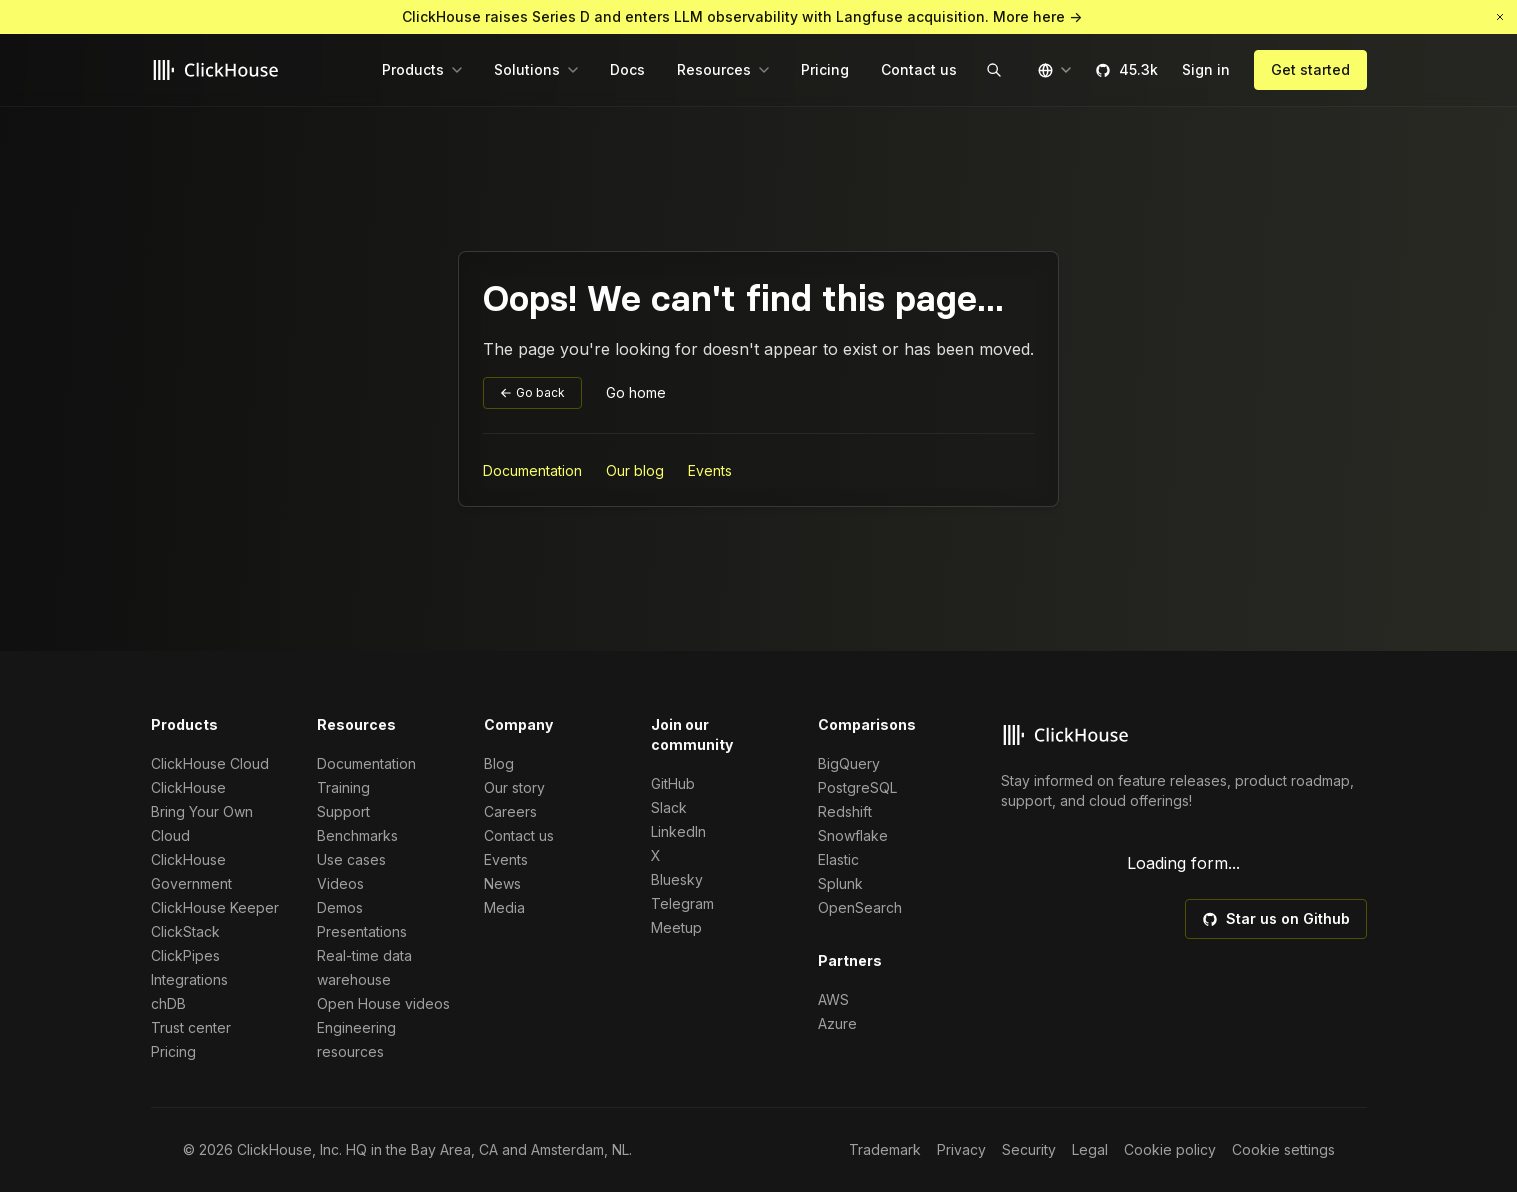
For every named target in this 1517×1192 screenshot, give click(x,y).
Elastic (838, 859)
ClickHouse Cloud (210, 763)
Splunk (840, 883)
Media (504, 907)
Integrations (189, 979)
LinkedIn (678, 831)
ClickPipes (185, 955)
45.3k (1126, 69)
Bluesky (677, 879)
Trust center (191, 1027)
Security (1029, 1149)
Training (343, 787)
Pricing (173, 1051)
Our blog (635, 470)
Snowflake (853, 835)
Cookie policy (1170, 1149)
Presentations (362, 931)
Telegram (682, 903)
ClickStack (185, 931)
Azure (837, 1023)
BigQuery (849, 763)
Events (710, 470)
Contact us (519, 835)
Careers (510, 811)
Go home (636, 392)
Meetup (676, 927)
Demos (340, 907)
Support (343, 811)
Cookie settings (1283, 1149)
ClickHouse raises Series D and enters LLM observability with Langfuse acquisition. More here (742, 17)
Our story (514, 787)
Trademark (885, 1149)
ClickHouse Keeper (215, 907)
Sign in (1206, 70)
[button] (1500, 17)
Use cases (351, 859)
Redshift (845, 811)
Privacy (961, 1149)
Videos (340, 883)
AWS (833, 999)
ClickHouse (188, 787)
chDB (168, 1003)
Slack (669, 807)
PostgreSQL (857, 787)
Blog (499, 763)
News (502, 883)
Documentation (532, 470)
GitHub (673, 783)
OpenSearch (860, 907)
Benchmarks (357, 835)
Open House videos (383, 1003)
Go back (532, 392)
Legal (1090, 1149)
